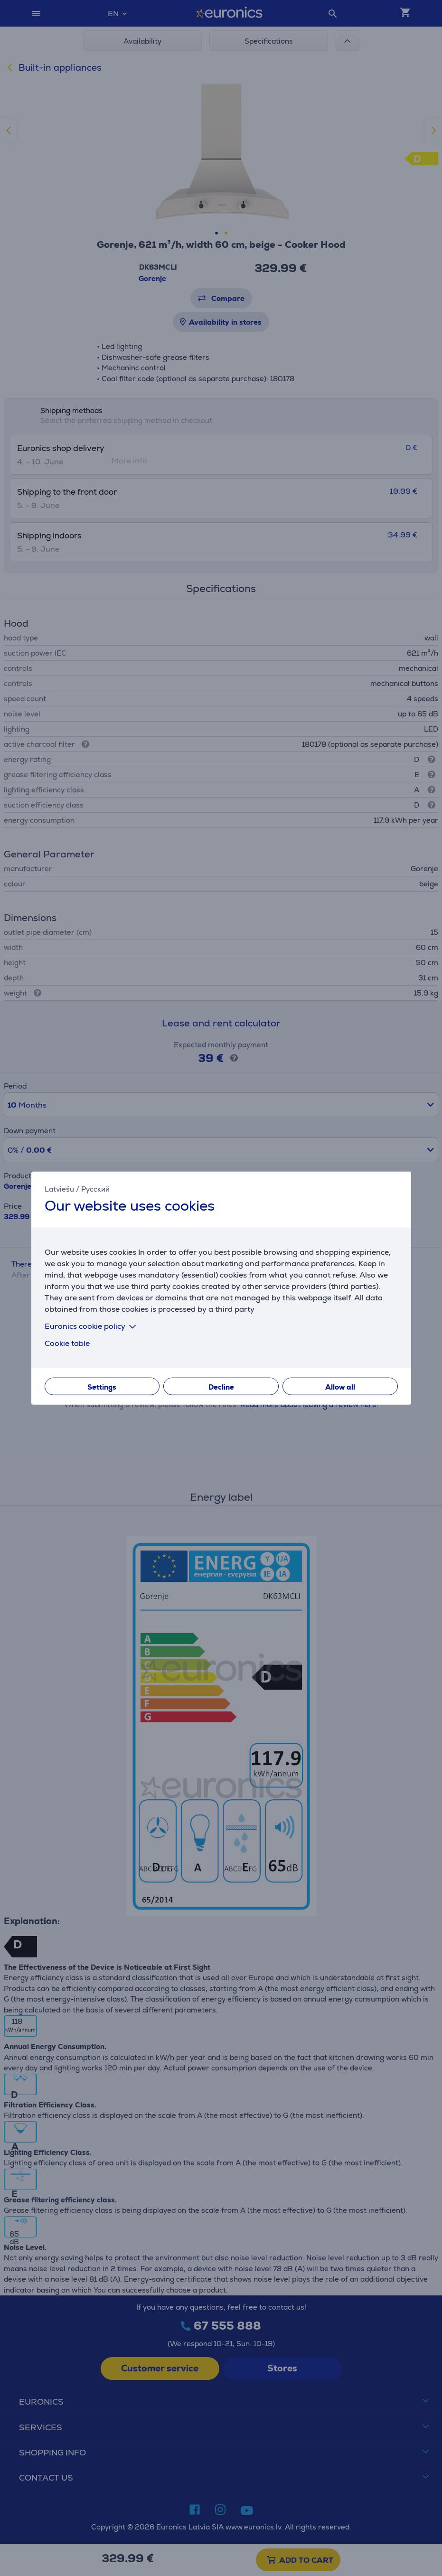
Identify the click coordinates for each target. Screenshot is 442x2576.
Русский (95, 1189)
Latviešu (59, 1189)
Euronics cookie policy (92, 1326)
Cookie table (67, 1343)
